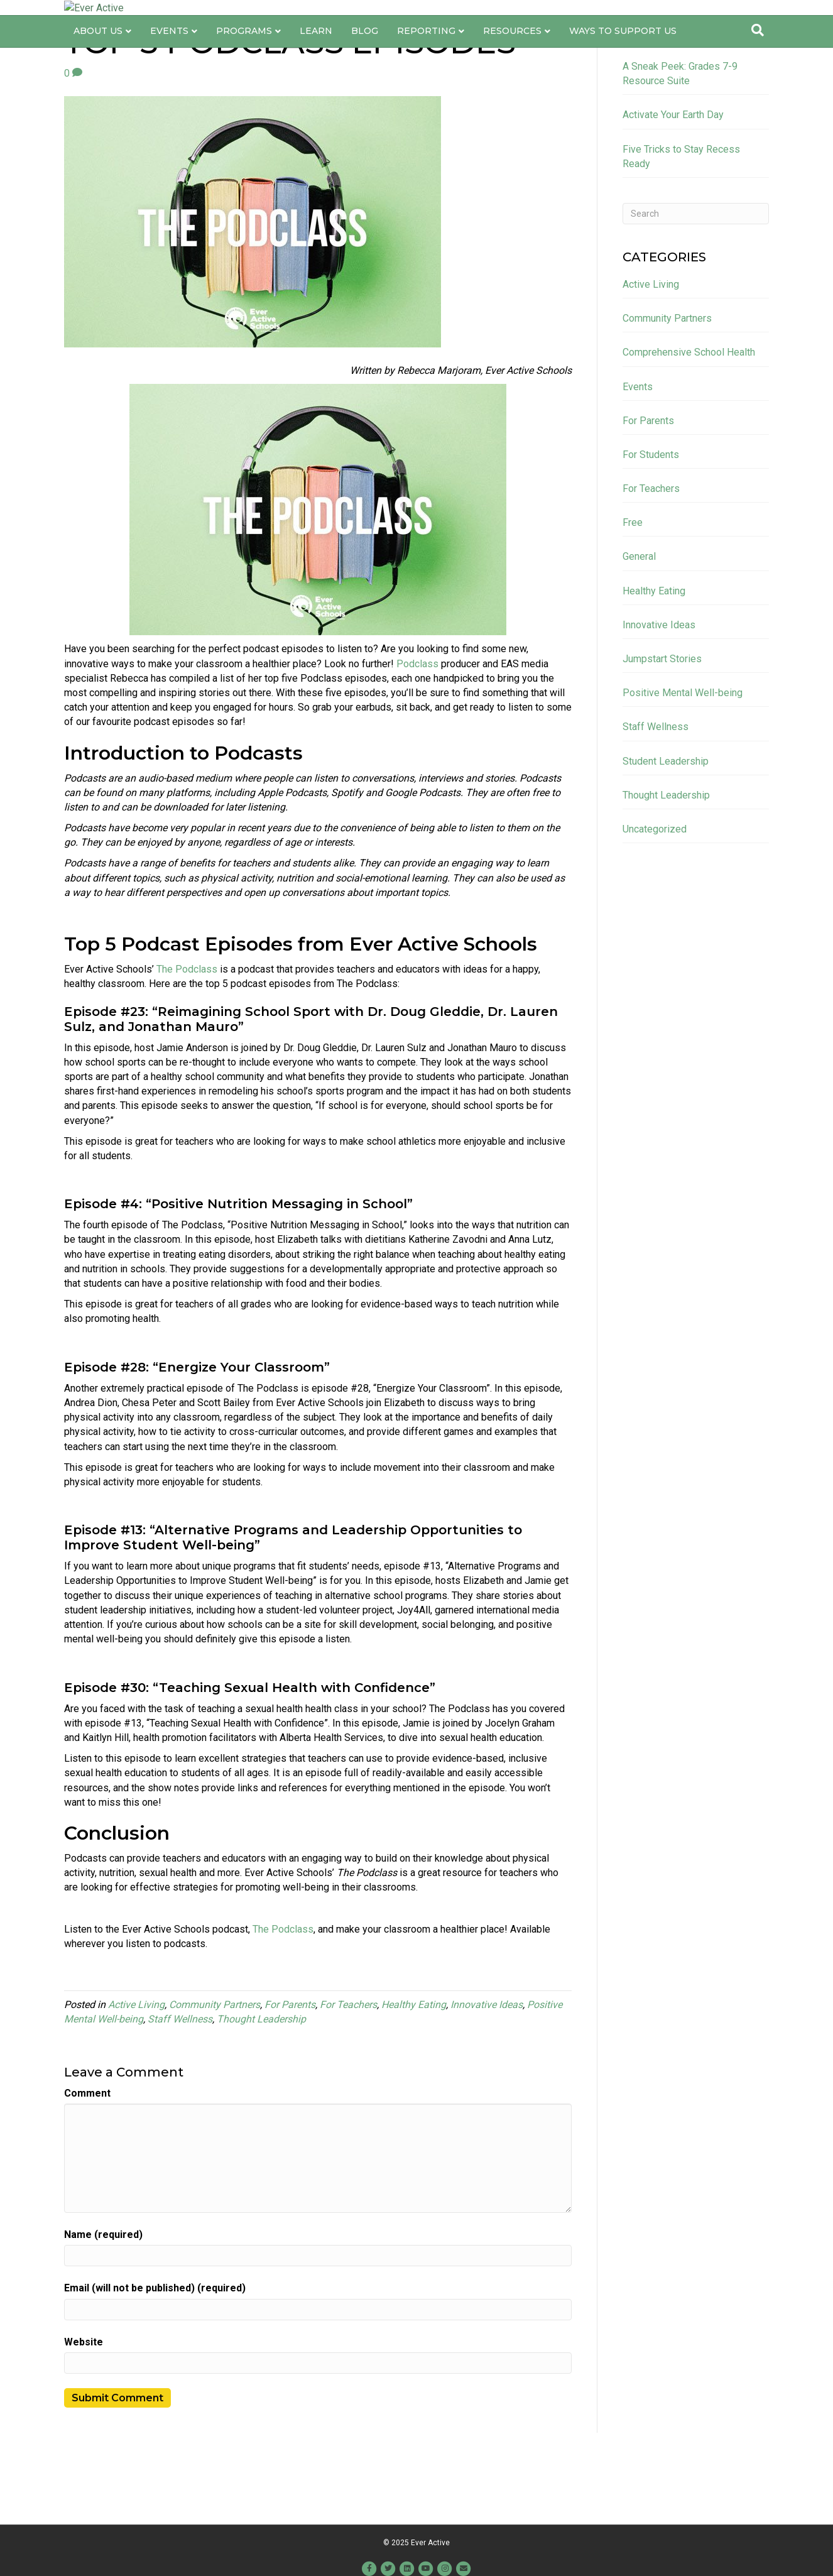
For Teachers (348, 2071)
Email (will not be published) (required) (155, 2354)
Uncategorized (655, 895)
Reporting (426, 59)
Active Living (136, 2071)
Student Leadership (666, 827)
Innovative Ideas (486, 2071)
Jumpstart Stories (662, 725)
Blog (364, 59)
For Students (651, 521)
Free (633, 588)
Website (83, 2408)
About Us (98, 59)
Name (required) (103, 2300)
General (639, 622)
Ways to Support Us (623, 59)
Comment (87, 2159)
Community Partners (214, 2071)
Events (169, 59)
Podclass (417, 730)
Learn (316, 59)
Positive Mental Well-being (683, 759)
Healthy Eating (413, 2071)
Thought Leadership (261, 2085)
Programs (244, 59)
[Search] (757, 59)
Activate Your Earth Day (673, 181)
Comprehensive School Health (689, 418)
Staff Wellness (180, 2085)
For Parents (289, 2071)
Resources (512, 59)
